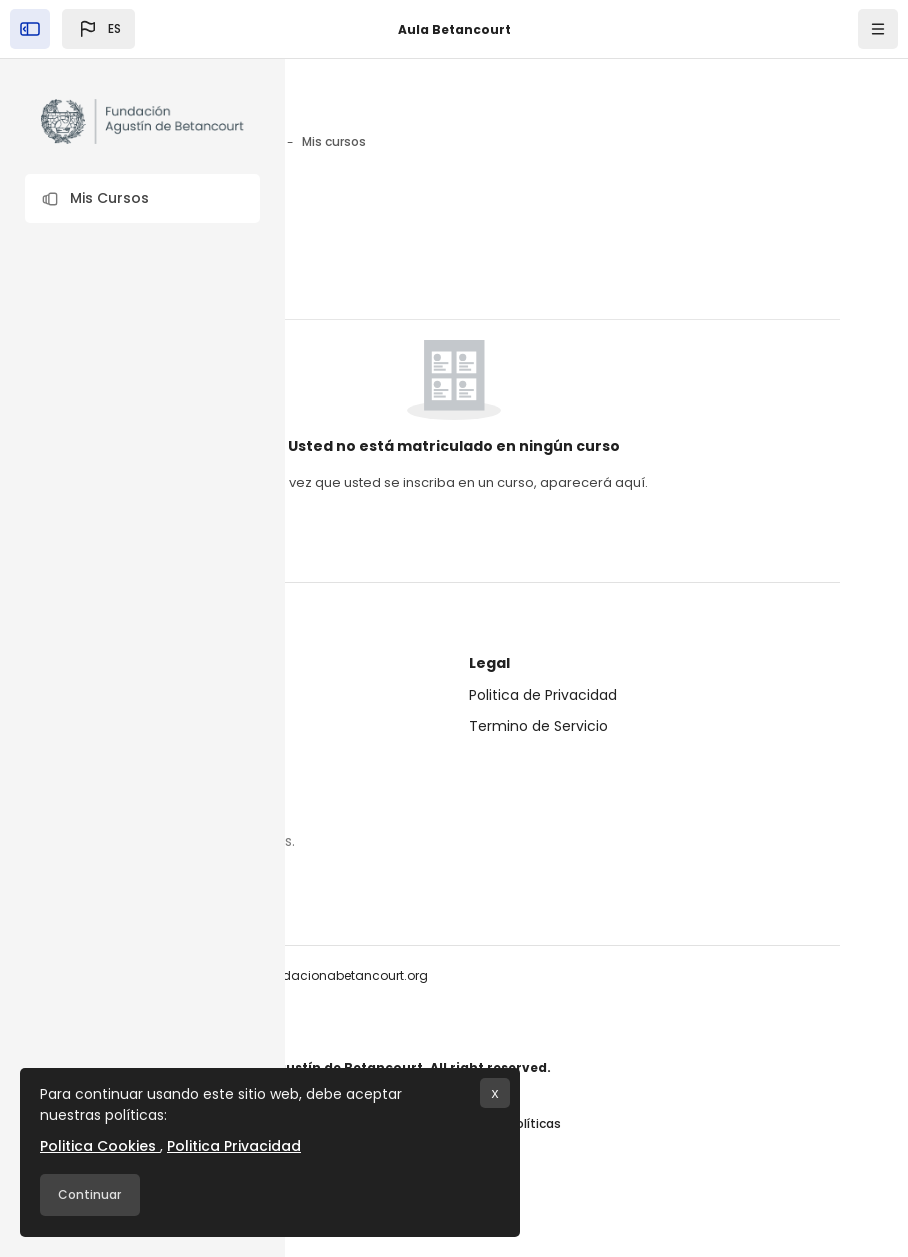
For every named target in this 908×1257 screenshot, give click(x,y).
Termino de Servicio (538, 726)
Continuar (89, 1194)
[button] (142, 198)
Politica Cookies (100, 1146)
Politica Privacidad (234, 1146)
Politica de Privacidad (543, 695)
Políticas (535, 1123)
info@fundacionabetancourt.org (327, 975)
